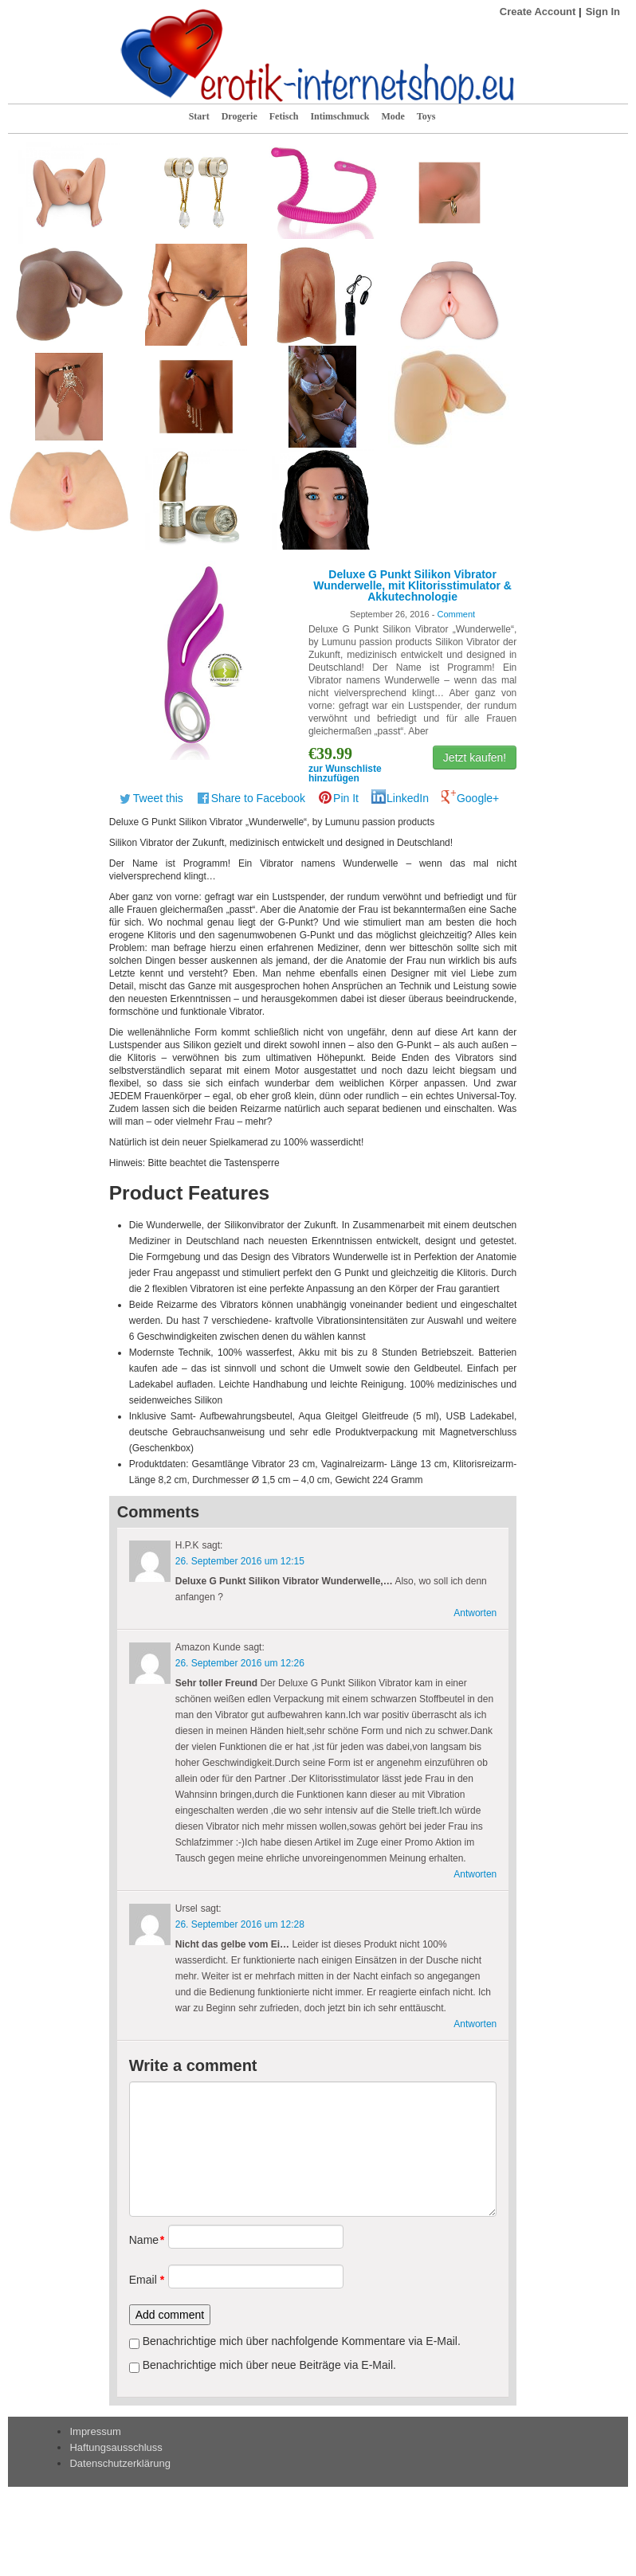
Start (199, 116)
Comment (456, 614)
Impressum (94, 2431)
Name (143, 2239)
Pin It (346, 798)
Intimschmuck (339, 116)
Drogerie (239, 116)
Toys (426, 116)
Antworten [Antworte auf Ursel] (475, 2024)
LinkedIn (408, 798)
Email (143, 2279)
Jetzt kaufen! (474, 757)
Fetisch (284, 116)
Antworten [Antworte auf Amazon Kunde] (475, 1874)
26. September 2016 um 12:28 (239, 1924)
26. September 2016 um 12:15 (239, 1561)
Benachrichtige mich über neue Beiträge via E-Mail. (269, 2365)
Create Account (538, 12)
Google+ (478, 798)
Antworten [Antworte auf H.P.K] (475, 1613)
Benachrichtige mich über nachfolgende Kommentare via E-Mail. (302, 2341)
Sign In (603, 12)
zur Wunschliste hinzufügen (345, 773)
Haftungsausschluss (115, 2447)
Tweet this (158, 798)
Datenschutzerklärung (119, 2463)
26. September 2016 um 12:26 (239, 1663)
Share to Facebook (258, 798)
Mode (392, 116)
